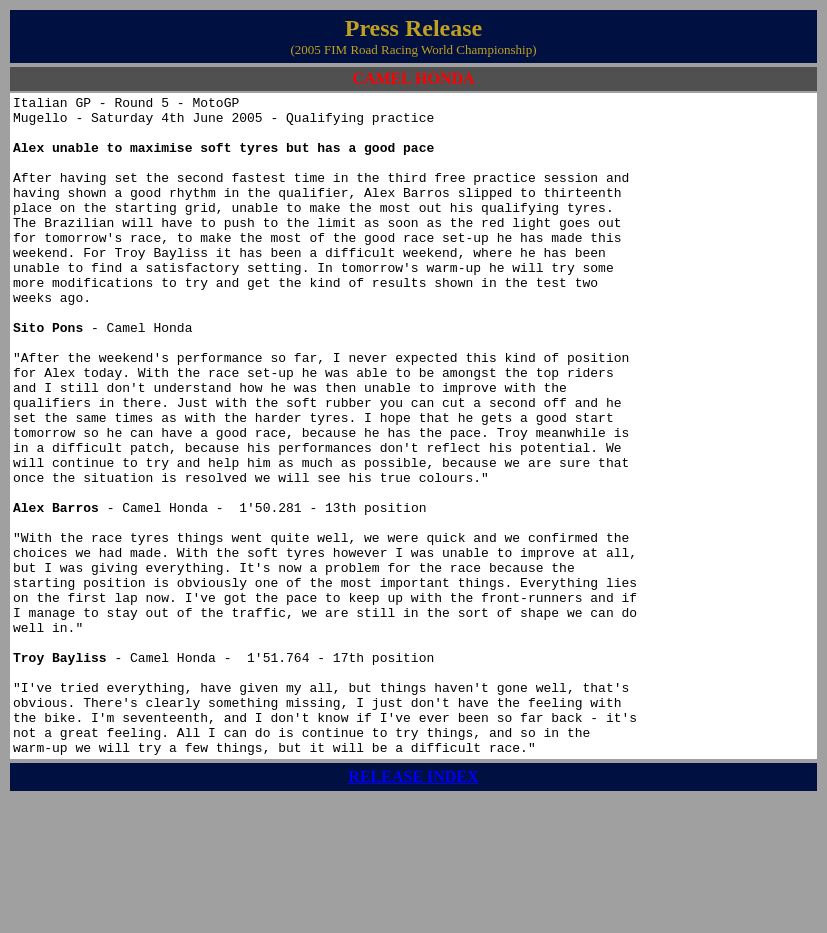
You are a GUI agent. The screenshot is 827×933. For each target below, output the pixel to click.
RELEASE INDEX (413, 908)
